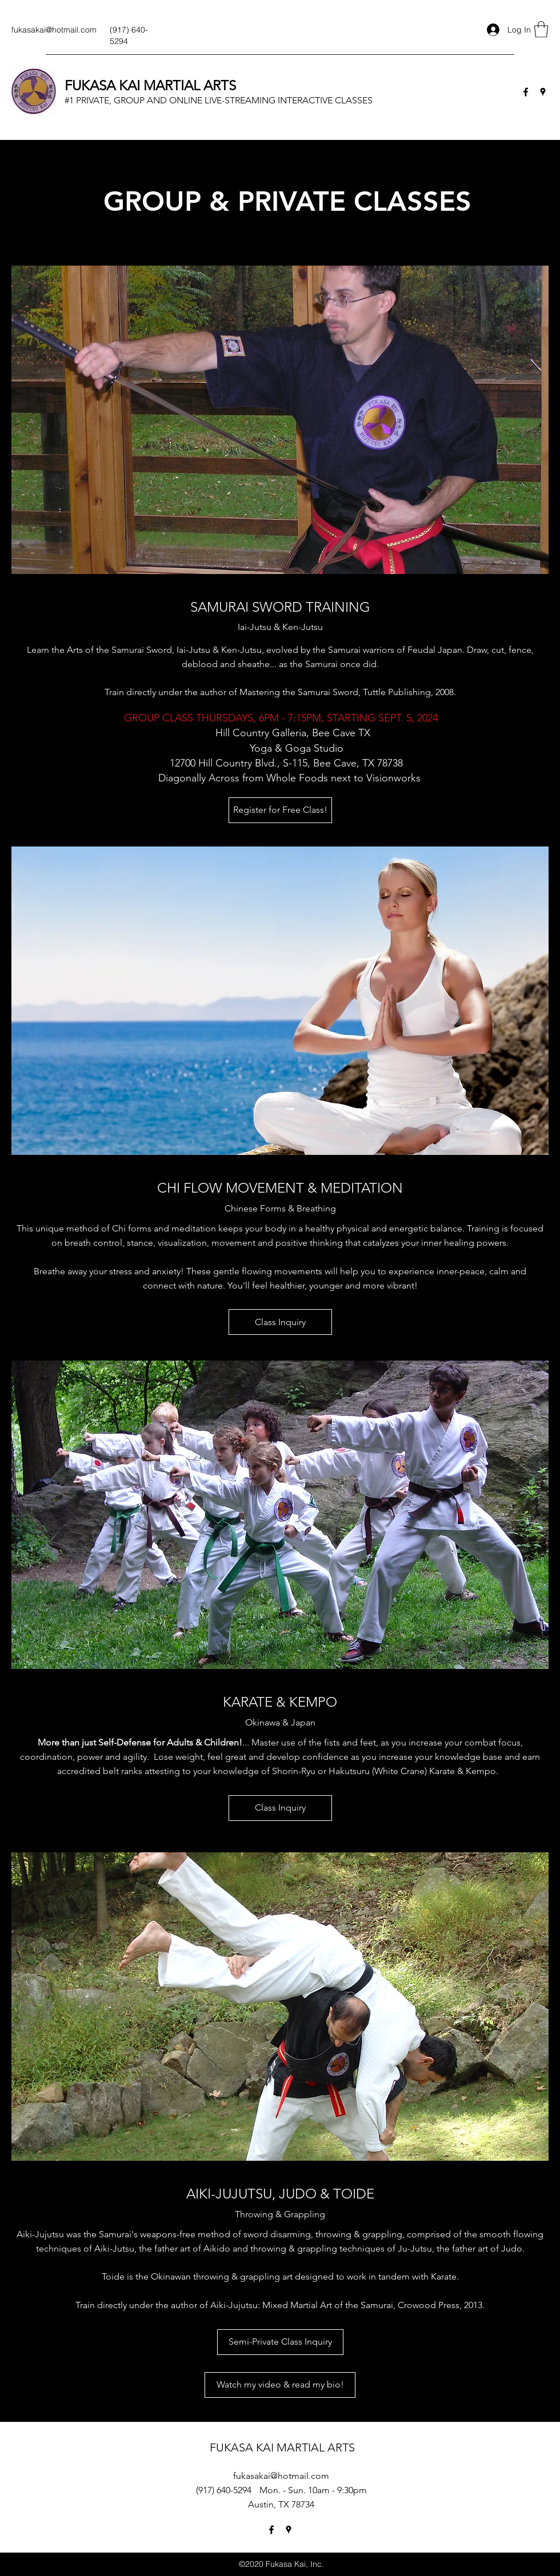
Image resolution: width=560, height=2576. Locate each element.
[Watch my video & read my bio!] (280, 2385)
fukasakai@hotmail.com (54, 30)
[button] (541, 29)
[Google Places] (543, 92)
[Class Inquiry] (280, 1322)
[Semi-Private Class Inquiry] (280, 2342)
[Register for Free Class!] (280, 810)
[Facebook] (525, 92)
